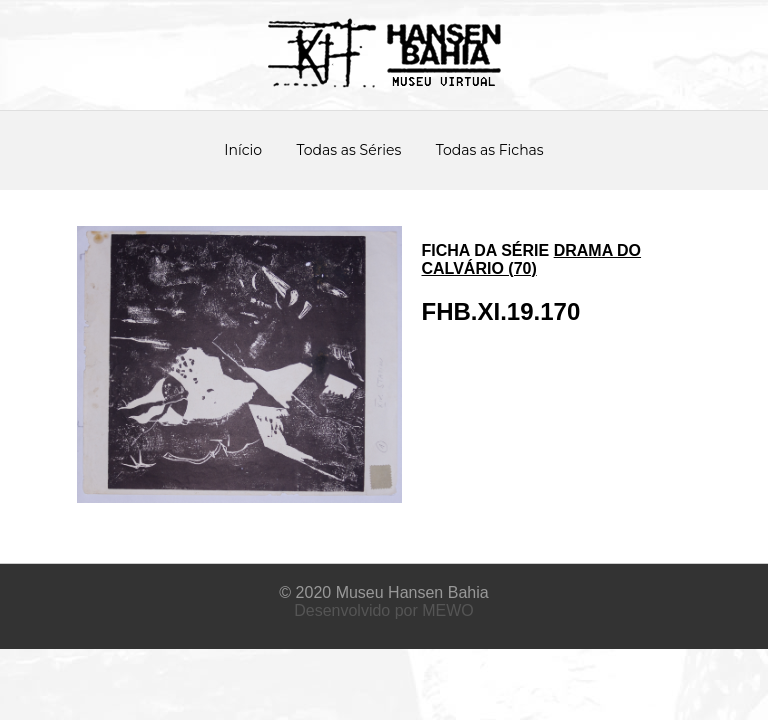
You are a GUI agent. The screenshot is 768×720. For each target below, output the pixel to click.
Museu (360, 592)
